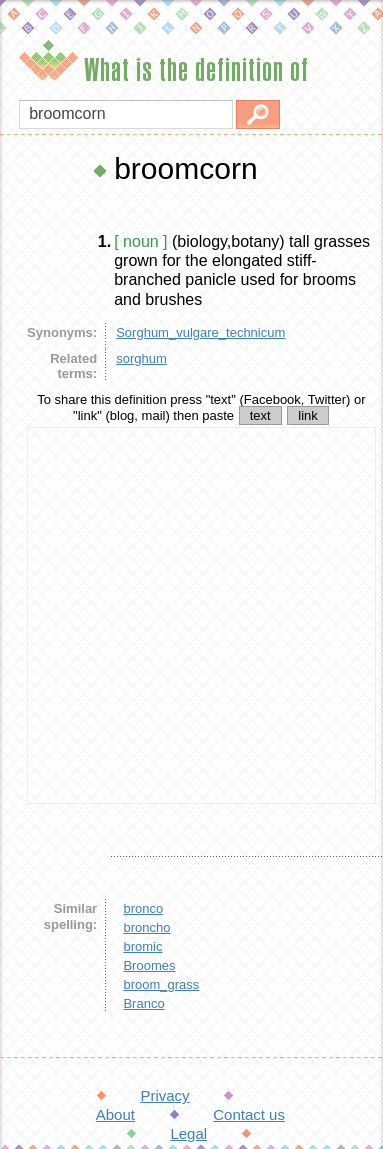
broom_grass (161, 984)
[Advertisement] (187, 615)
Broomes (149, 965)
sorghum (141, 358)
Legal (188, 1133)
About (115, 1114)
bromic (142, 946)
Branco (143, 1003)
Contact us (249, 1114)
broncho (146, 927)
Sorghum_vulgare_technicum (200, 332)
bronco (143, 908)
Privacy (164, 1095)
